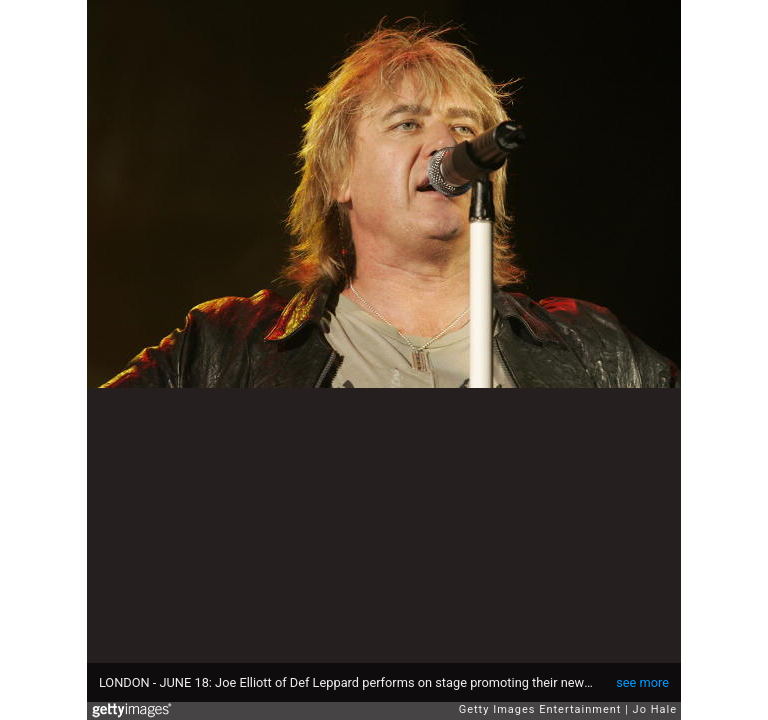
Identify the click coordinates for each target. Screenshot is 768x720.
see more (642, 682)
